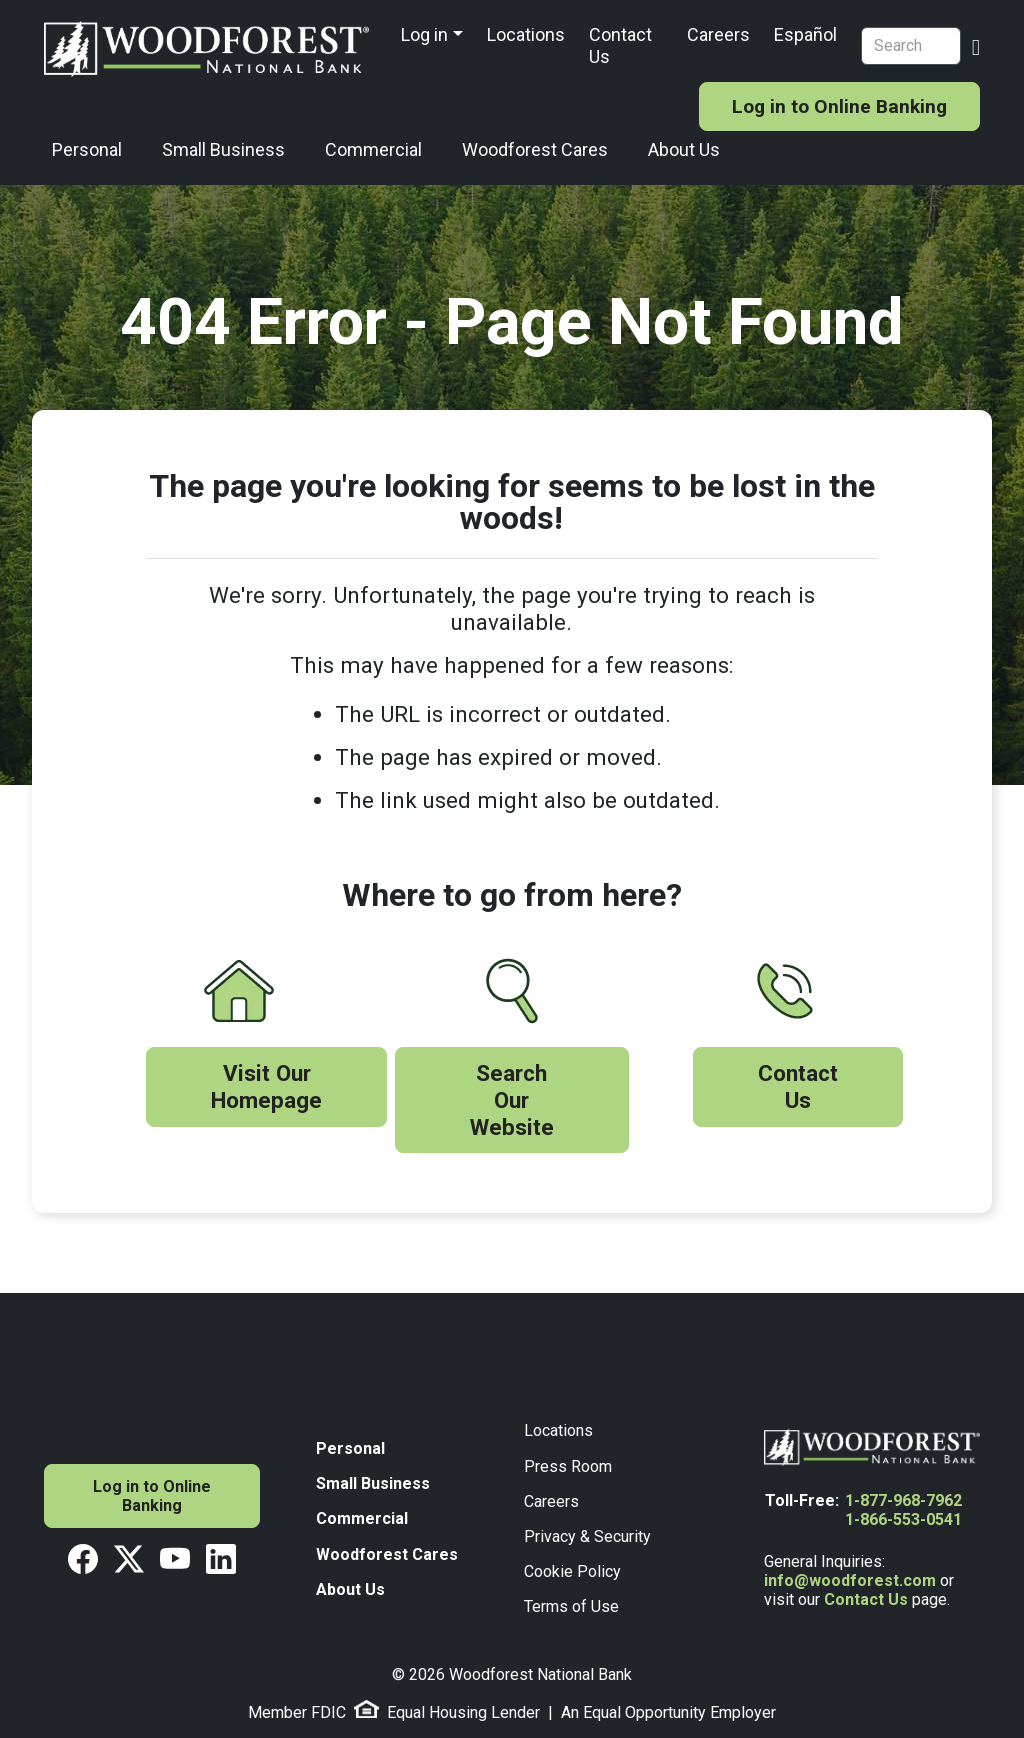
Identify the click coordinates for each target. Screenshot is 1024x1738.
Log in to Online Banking (839, 106)
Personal (87, 149)
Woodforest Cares (535, 149)
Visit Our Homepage (266, 1086)
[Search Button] (976, 45)
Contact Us (620, 45)
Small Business (223, 149)
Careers (718, 34)
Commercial (373, 149)
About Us (684, 149)
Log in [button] (424, 34)
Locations (526, 34)
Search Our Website (512, 1100)
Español (805, 34)
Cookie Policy (572, 1571)
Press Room (568, 1466)
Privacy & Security (587, 1536)
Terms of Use (571, 1606)
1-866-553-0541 (903, 1519)
